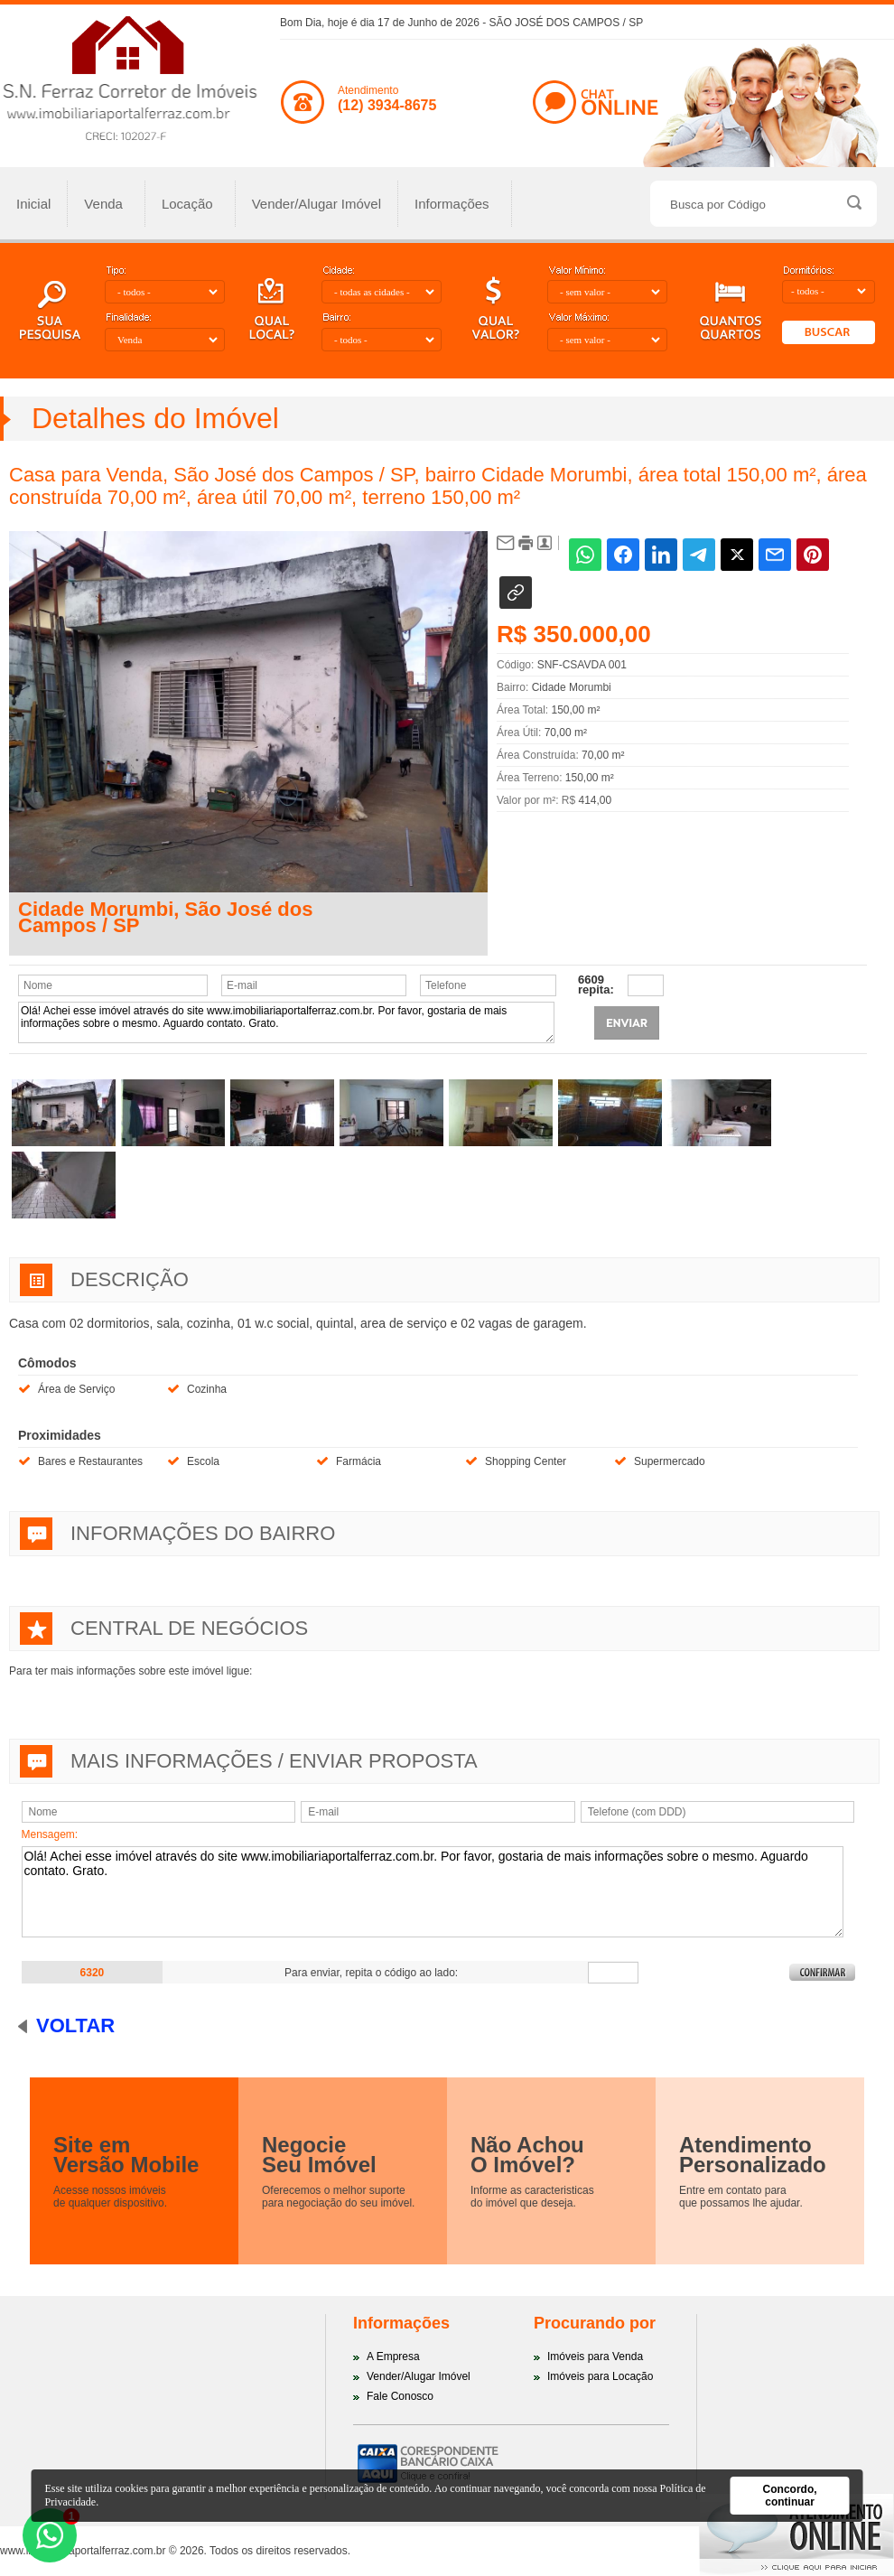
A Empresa (393, 2356)
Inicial (33, 203)
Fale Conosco (400, 2396)
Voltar (75, 2025)
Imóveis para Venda (595, 2356)
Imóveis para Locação (600, 2376)
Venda (104, 203)
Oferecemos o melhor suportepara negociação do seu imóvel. (338, 2196)
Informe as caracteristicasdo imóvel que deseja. (532, 2196)
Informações (452, 203)
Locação (188, 203)
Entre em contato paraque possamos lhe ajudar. (741, 2196)
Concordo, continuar (790, 2495)
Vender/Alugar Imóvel (316, 203)
